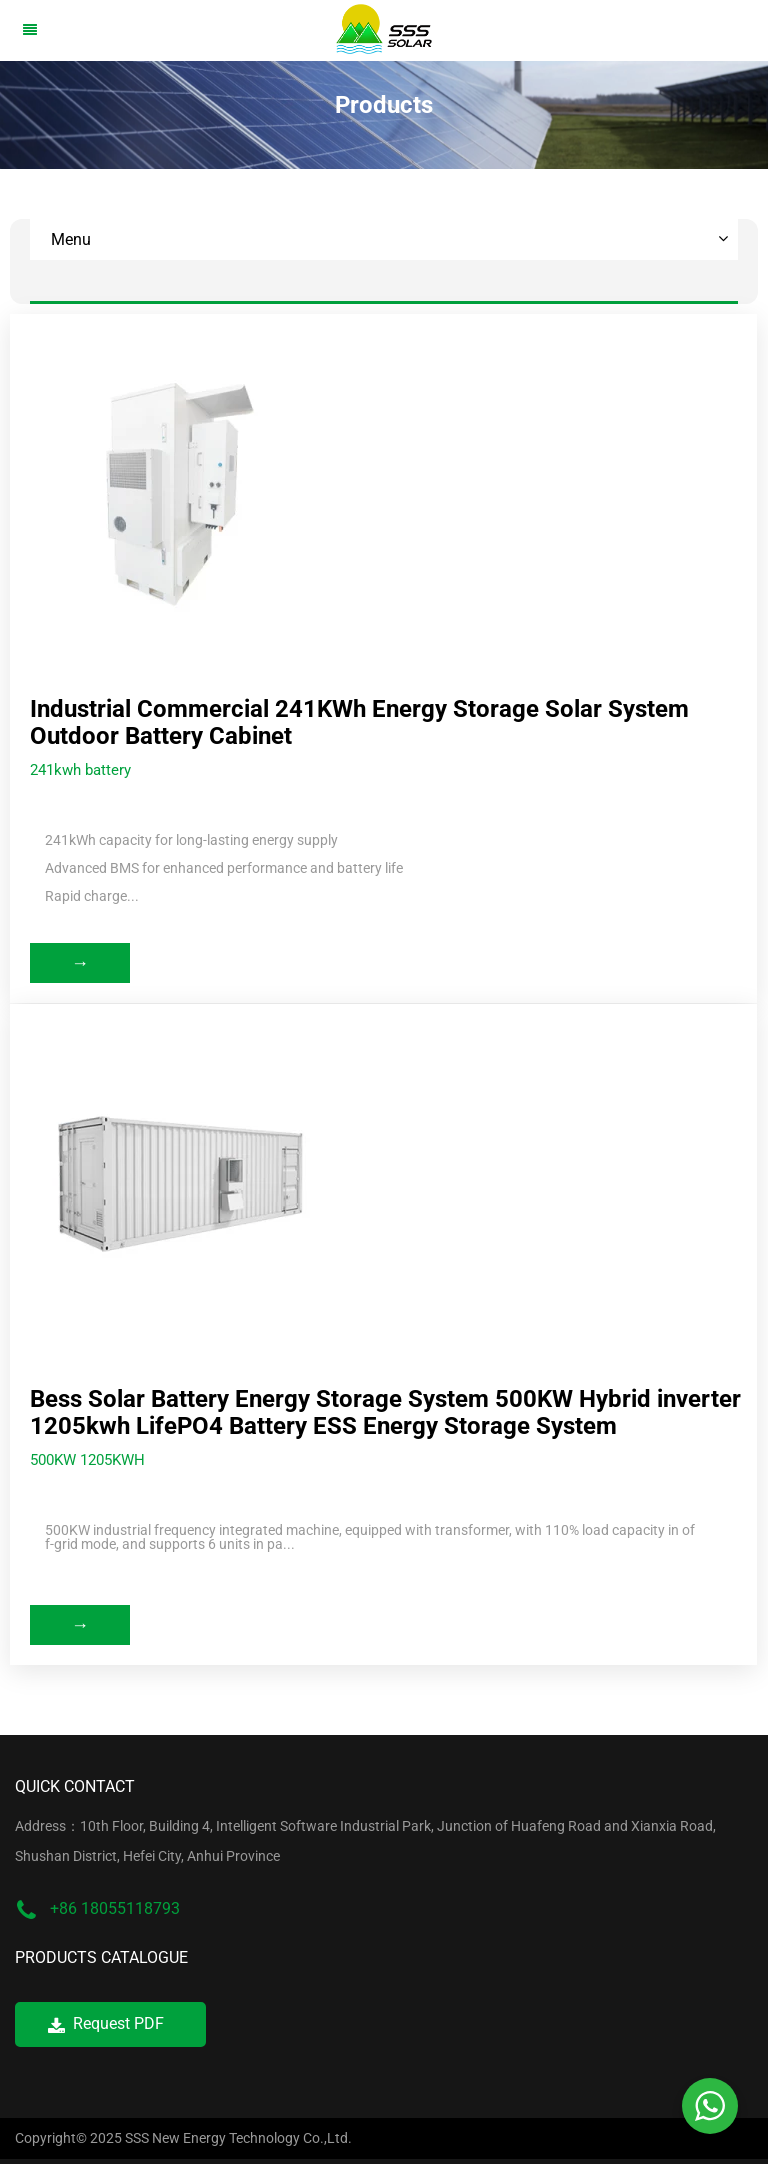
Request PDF (106, 2023)
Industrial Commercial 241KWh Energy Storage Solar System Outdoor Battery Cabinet (359, 722)
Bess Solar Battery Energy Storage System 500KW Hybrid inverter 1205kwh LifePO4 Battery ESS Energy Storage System (385, 1412)
